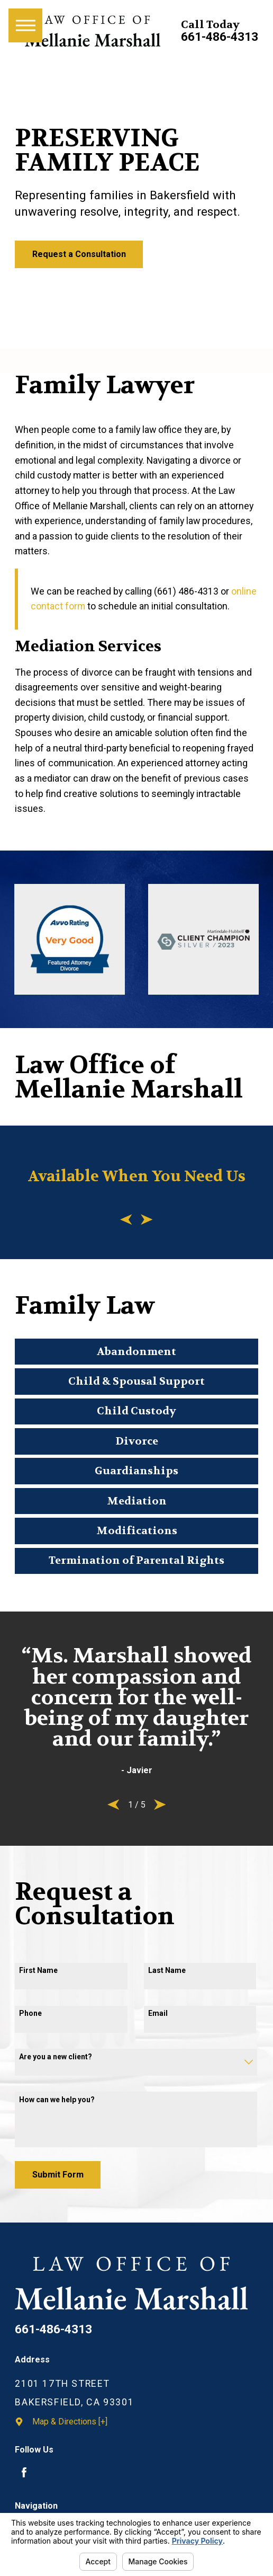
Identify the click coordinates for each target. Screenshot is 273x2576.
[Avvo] (50, 2472)
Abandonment (136, 1351)
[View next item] (147, 1220)
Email (158, 2013)
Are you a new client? (55, 2056)
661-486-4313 (219, 37)
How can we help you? (57, 2099)
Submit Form (58, 2175)
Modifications (136, 1530)
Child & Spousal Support (136, 1381)
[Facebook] (23, 2472)
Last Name (167, 1970)
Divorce (136, 1441)
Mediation (137, 1501)
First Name (38, 1970)
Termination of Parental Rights (136, 1560)
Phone (30, 2013)
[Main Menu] (25, 25)
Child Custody (136, 1411)
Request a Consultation (79, 254)
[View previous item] (126, 1220)
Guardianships (136, 1470)
